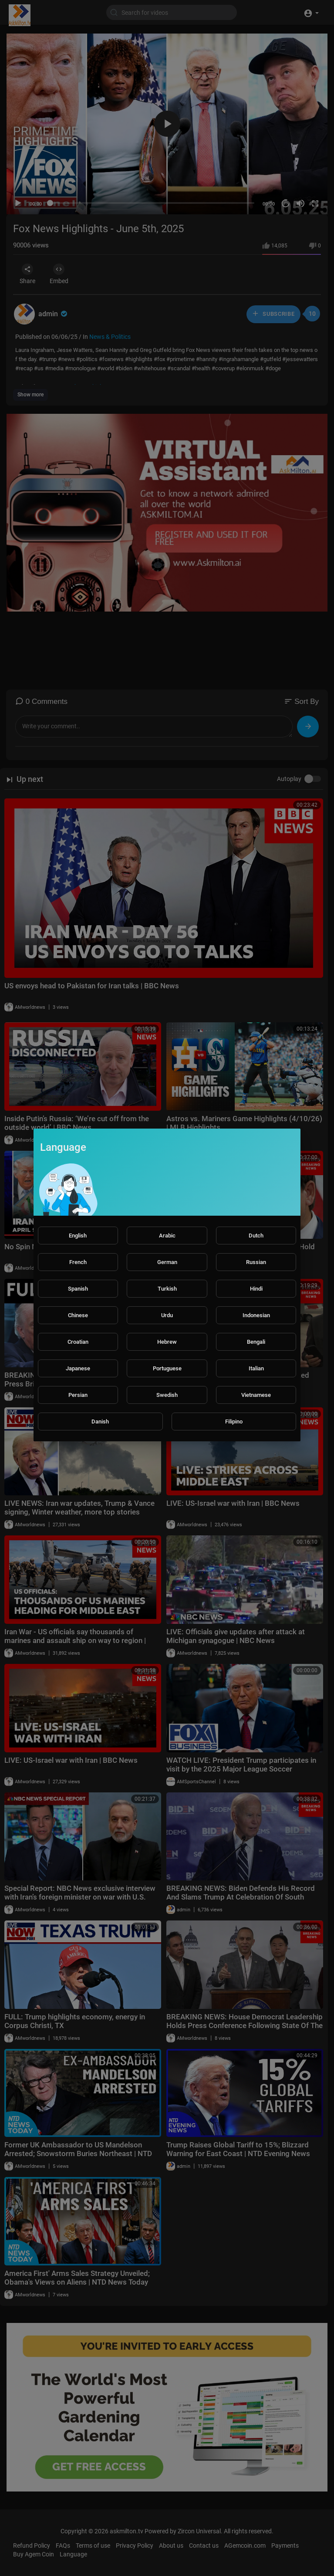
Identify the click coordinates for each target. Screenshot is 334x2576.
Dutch (256, 1235)
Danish (100, 1421)
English (78, 1235)
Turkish (167, 1288)
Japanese (78, 1368)
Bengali (256, 1342)
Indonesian (256, 1315)
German (167, 1262)
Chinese (78, 1315)
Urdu (167, 1315)
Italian (256, 1368)
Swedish (167, 1395)
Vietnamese (256, 1395)
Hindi (256, 1288)
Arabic (167, 1235)
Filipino (234, 1421)
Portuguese (167, 1368)
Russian (256, 1262)
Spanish (78, 1288)
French (78, 1262)
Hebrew (167, 1342)
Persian (78, 1395)
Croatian (77, 1342)
